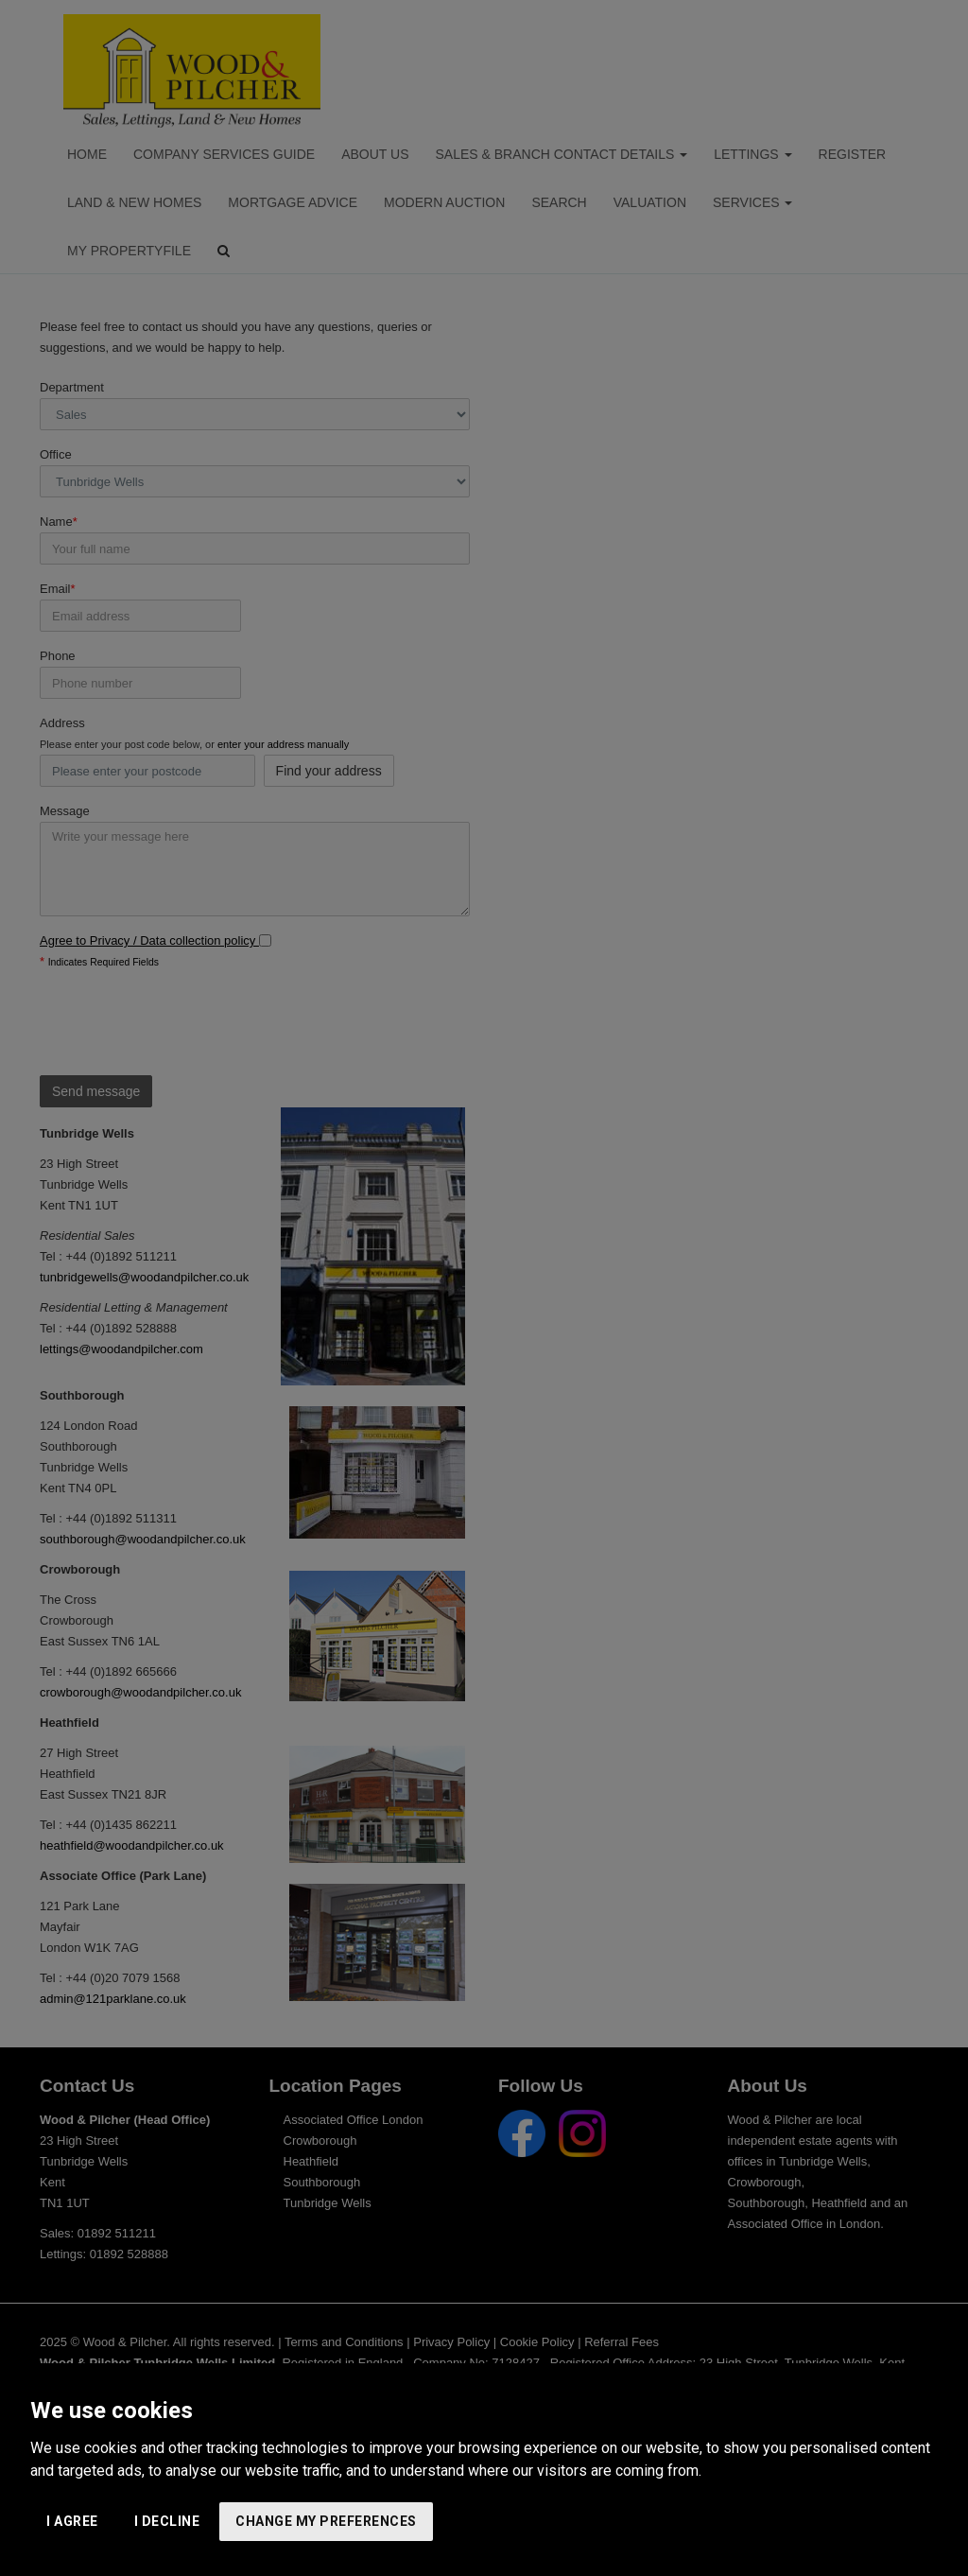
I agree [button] (72, 2521)
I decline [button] (167, 2521)
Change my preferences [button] (326, 2521)
